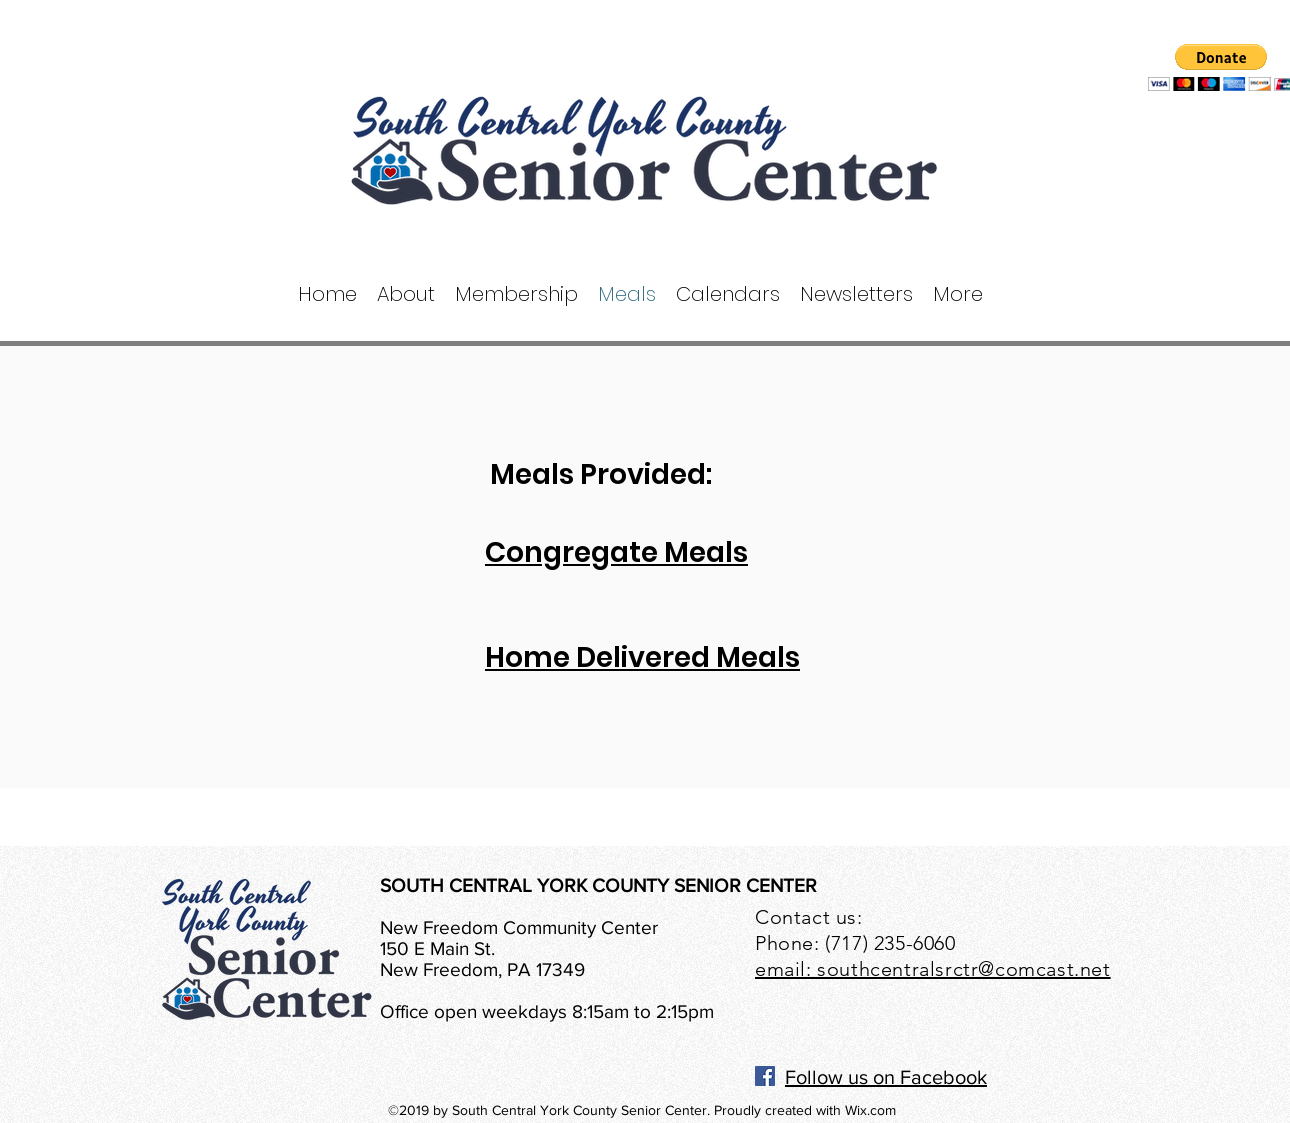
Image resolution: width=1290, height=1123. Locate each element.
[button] (406, 294)
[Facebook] (765, 1076)
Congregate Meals (616, 552)
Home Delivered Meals (642, 657)
